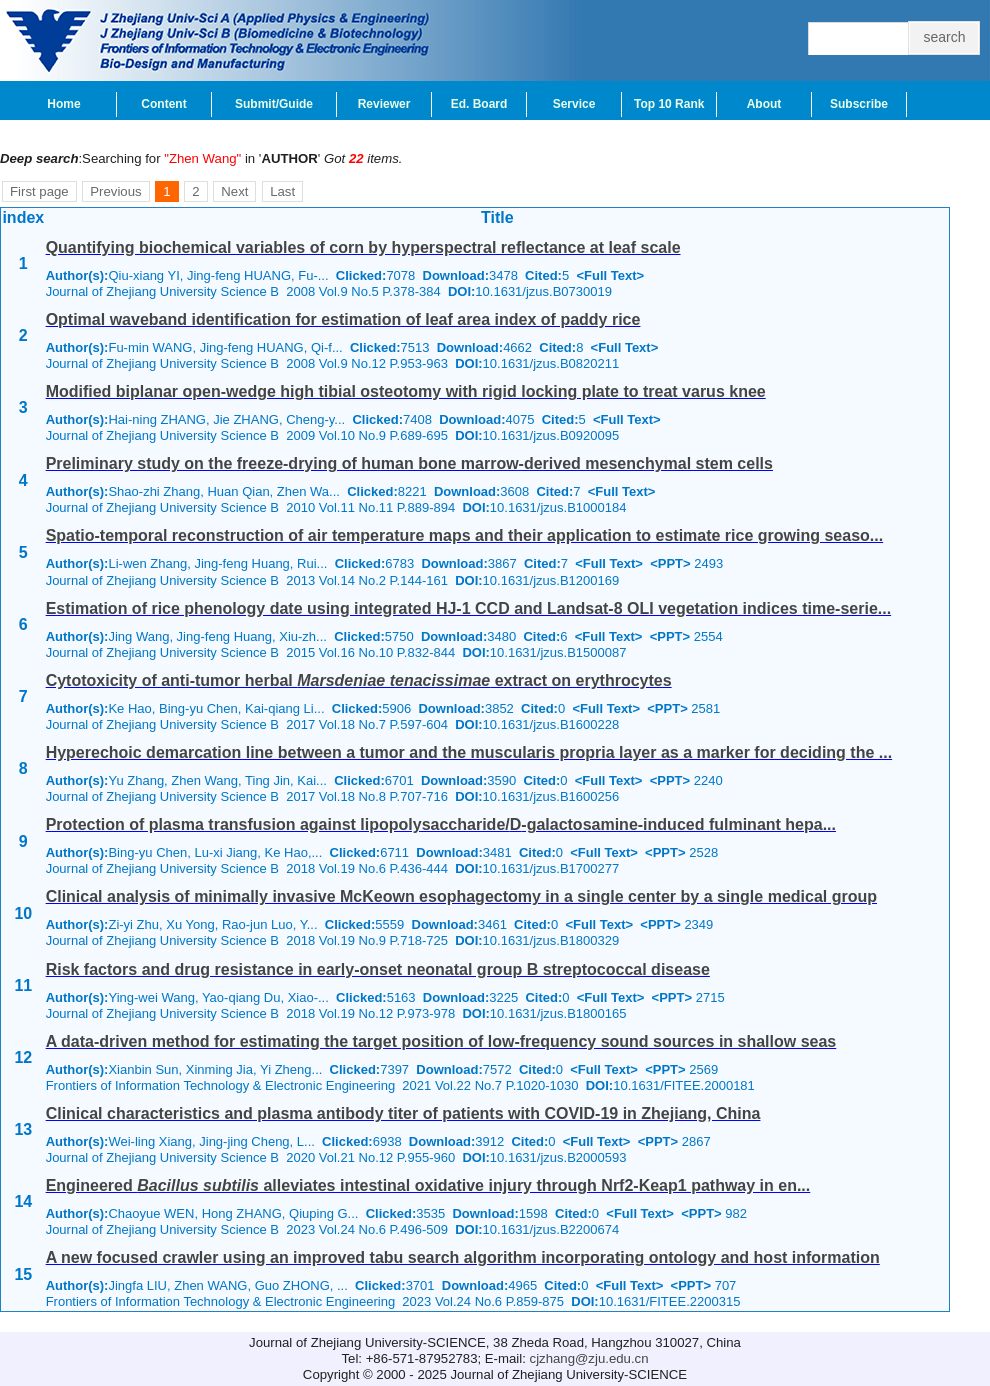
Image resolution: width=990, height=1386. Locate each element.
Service (574, 104)
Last (282, 191)
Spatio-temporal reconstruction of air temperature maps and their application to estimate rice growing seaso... (465, 535)
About (764, 104)
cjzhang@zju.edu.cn (589, 1358)
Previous (115, 191)
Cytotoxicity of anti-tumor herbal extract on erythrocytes (359, 680)
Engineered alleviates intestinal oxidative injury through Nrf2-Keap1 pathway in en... (428, 1185)
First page (39, 191)
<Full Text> (610, 275)
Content (163, 104)
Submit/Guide (274, 104)
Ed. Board (479, 104)
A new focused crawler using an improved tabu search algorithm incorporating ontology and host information (463, 1257)
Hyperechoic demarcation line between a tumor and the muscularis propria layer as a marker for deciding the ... (469, 752)
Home (63, 104)
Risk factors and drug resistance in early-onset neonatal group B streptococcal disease (378, 969)
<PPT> (670, 563)
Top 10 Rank (669, 104)
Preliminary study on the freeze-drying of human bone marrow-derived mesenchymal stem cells (409, 463)
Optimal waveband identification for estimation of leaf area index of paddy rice (343, 319)
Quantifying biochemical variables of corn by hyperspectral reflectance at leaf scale (363, 247)
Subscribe (859, 104)
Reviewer (384, 104)
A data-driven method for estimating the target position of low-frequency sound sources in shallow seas (441, 1041)
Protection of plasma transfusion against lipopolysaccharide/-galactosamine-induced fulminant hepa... (441, 824)
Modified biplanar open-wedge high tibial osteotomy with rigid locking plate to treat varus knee (406, 391)
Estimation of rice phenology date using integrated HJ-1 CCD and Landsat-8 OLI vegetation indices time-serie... (468, 608)
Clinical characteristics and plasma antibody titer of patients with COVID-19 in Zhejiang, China (403, 1113)
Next (234, 191)
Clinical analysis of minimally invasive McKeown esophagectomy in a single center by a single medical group (461, 896)
